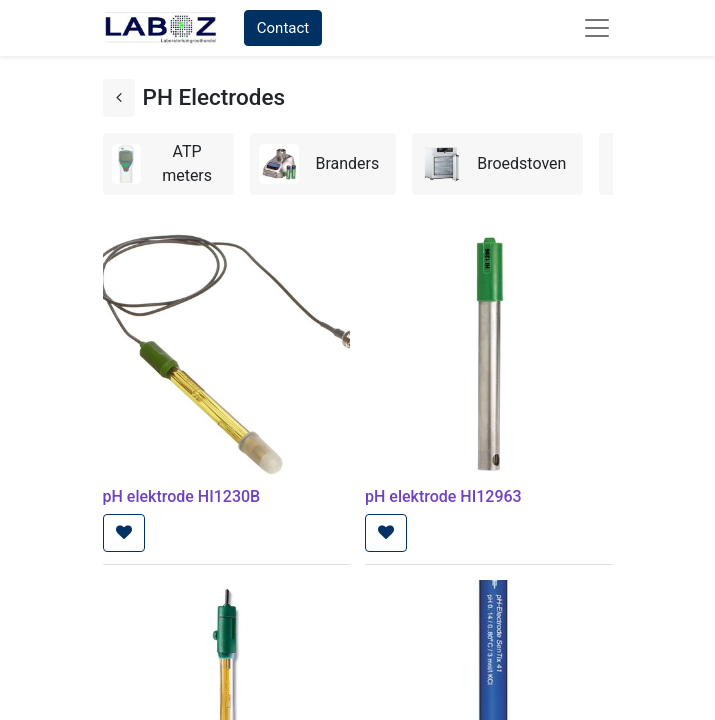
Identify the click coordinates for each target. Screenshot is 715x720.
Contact (283, 28)
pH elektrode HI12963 (443, 496)
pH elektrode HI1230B (182, 496)
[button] (124, 533)
